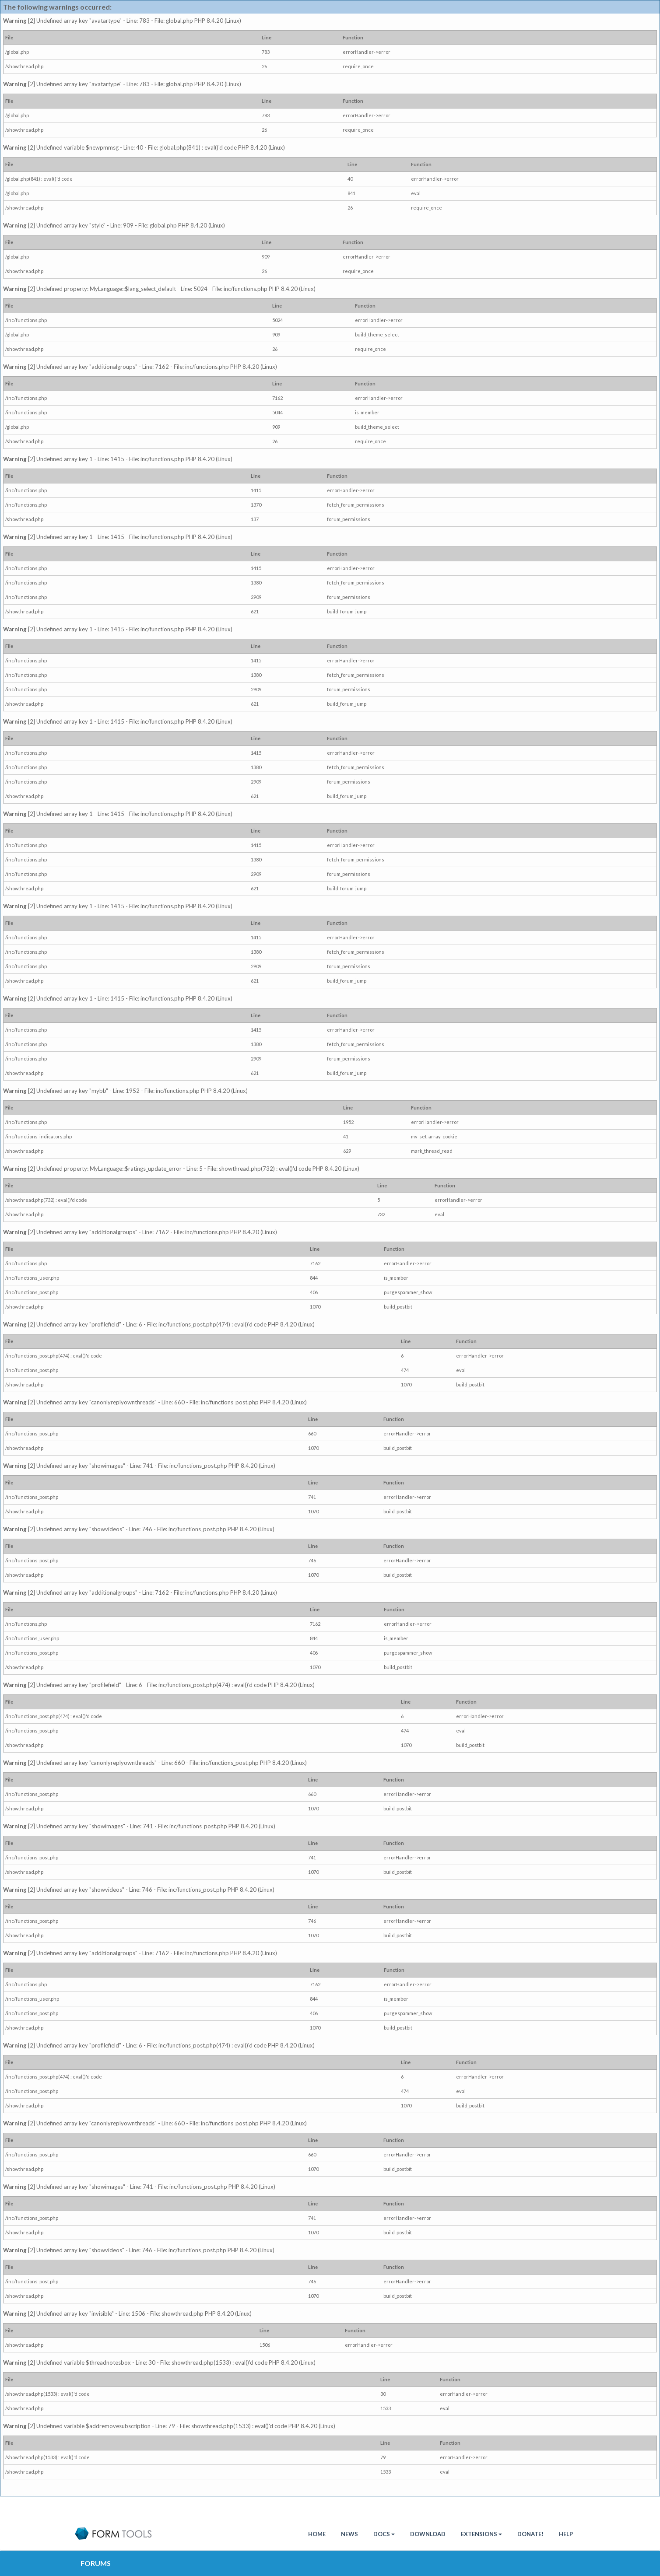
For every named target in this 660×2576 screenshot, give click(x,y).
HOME (317, 2534)
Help (566, 2534)
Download (428, 2534)
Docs (384, 2534)
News (349, 2534)
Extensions (481, 2534)
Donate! (530, 2534)
